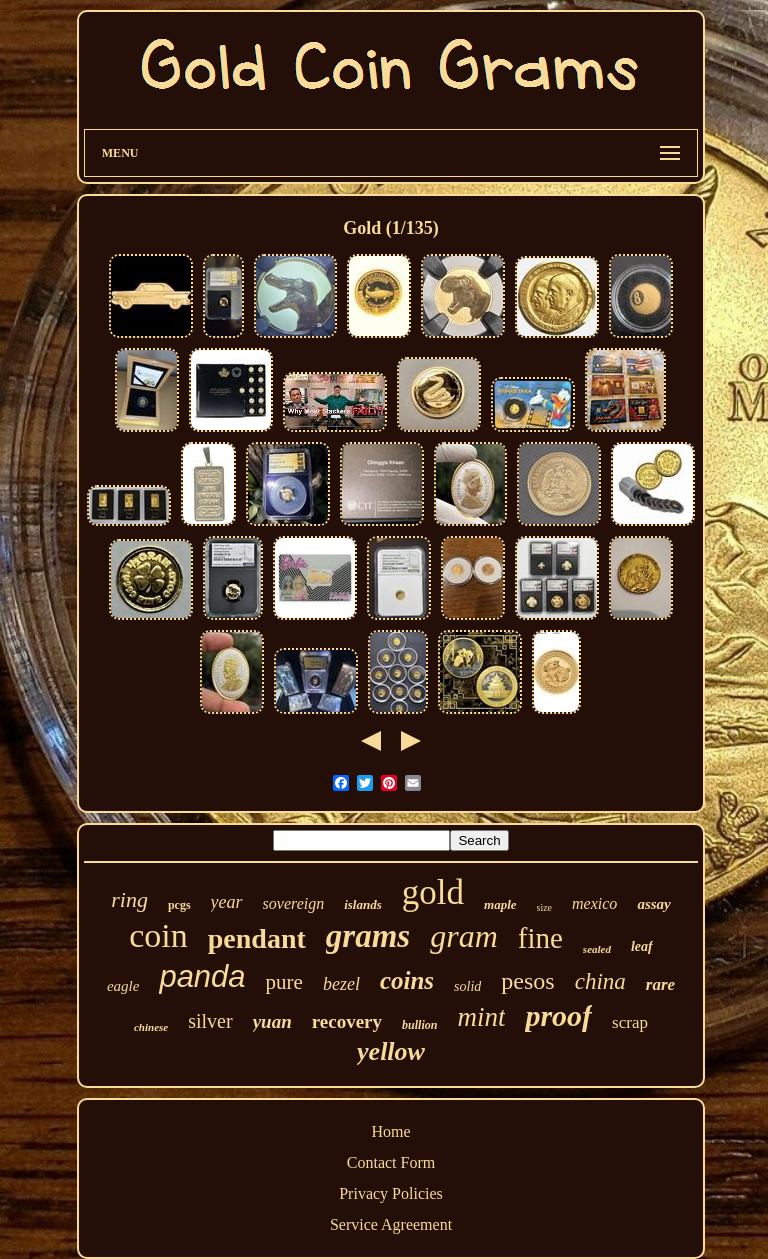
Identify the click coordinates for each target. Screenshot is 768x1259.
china (600, 981)
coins (407, 980)
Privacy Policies (391, 1193)
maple (500, 904)
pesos (527, 981)
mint (481, 1017)
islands (363, 904)
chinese (151, 1027)
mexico (594, 903)
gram (464, 936)
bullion (419, 1025)
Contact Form (391, 1162)
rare (660, 984)
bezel (341, 984)
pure (284, 982)
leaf (642, 946)
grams (368, 936)
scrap (630, 1022)
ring (129, 899)
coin (158, 935)
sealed (597, 949)
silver (210, 1021)
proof (558, 1015)
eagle (123, 986)
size (545, 907)
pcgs (179, 905)
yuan (272, 1021)
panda (202, 976)
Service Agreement (391, 1224)
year (227, 902)
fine (540, 938)
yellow (391, 1051)
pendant (257, 938)
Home (390, 1131)
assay (653, 904)
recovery (347, 1021)
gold (433, 892)
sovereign (294, 903)
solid (467, 986)
